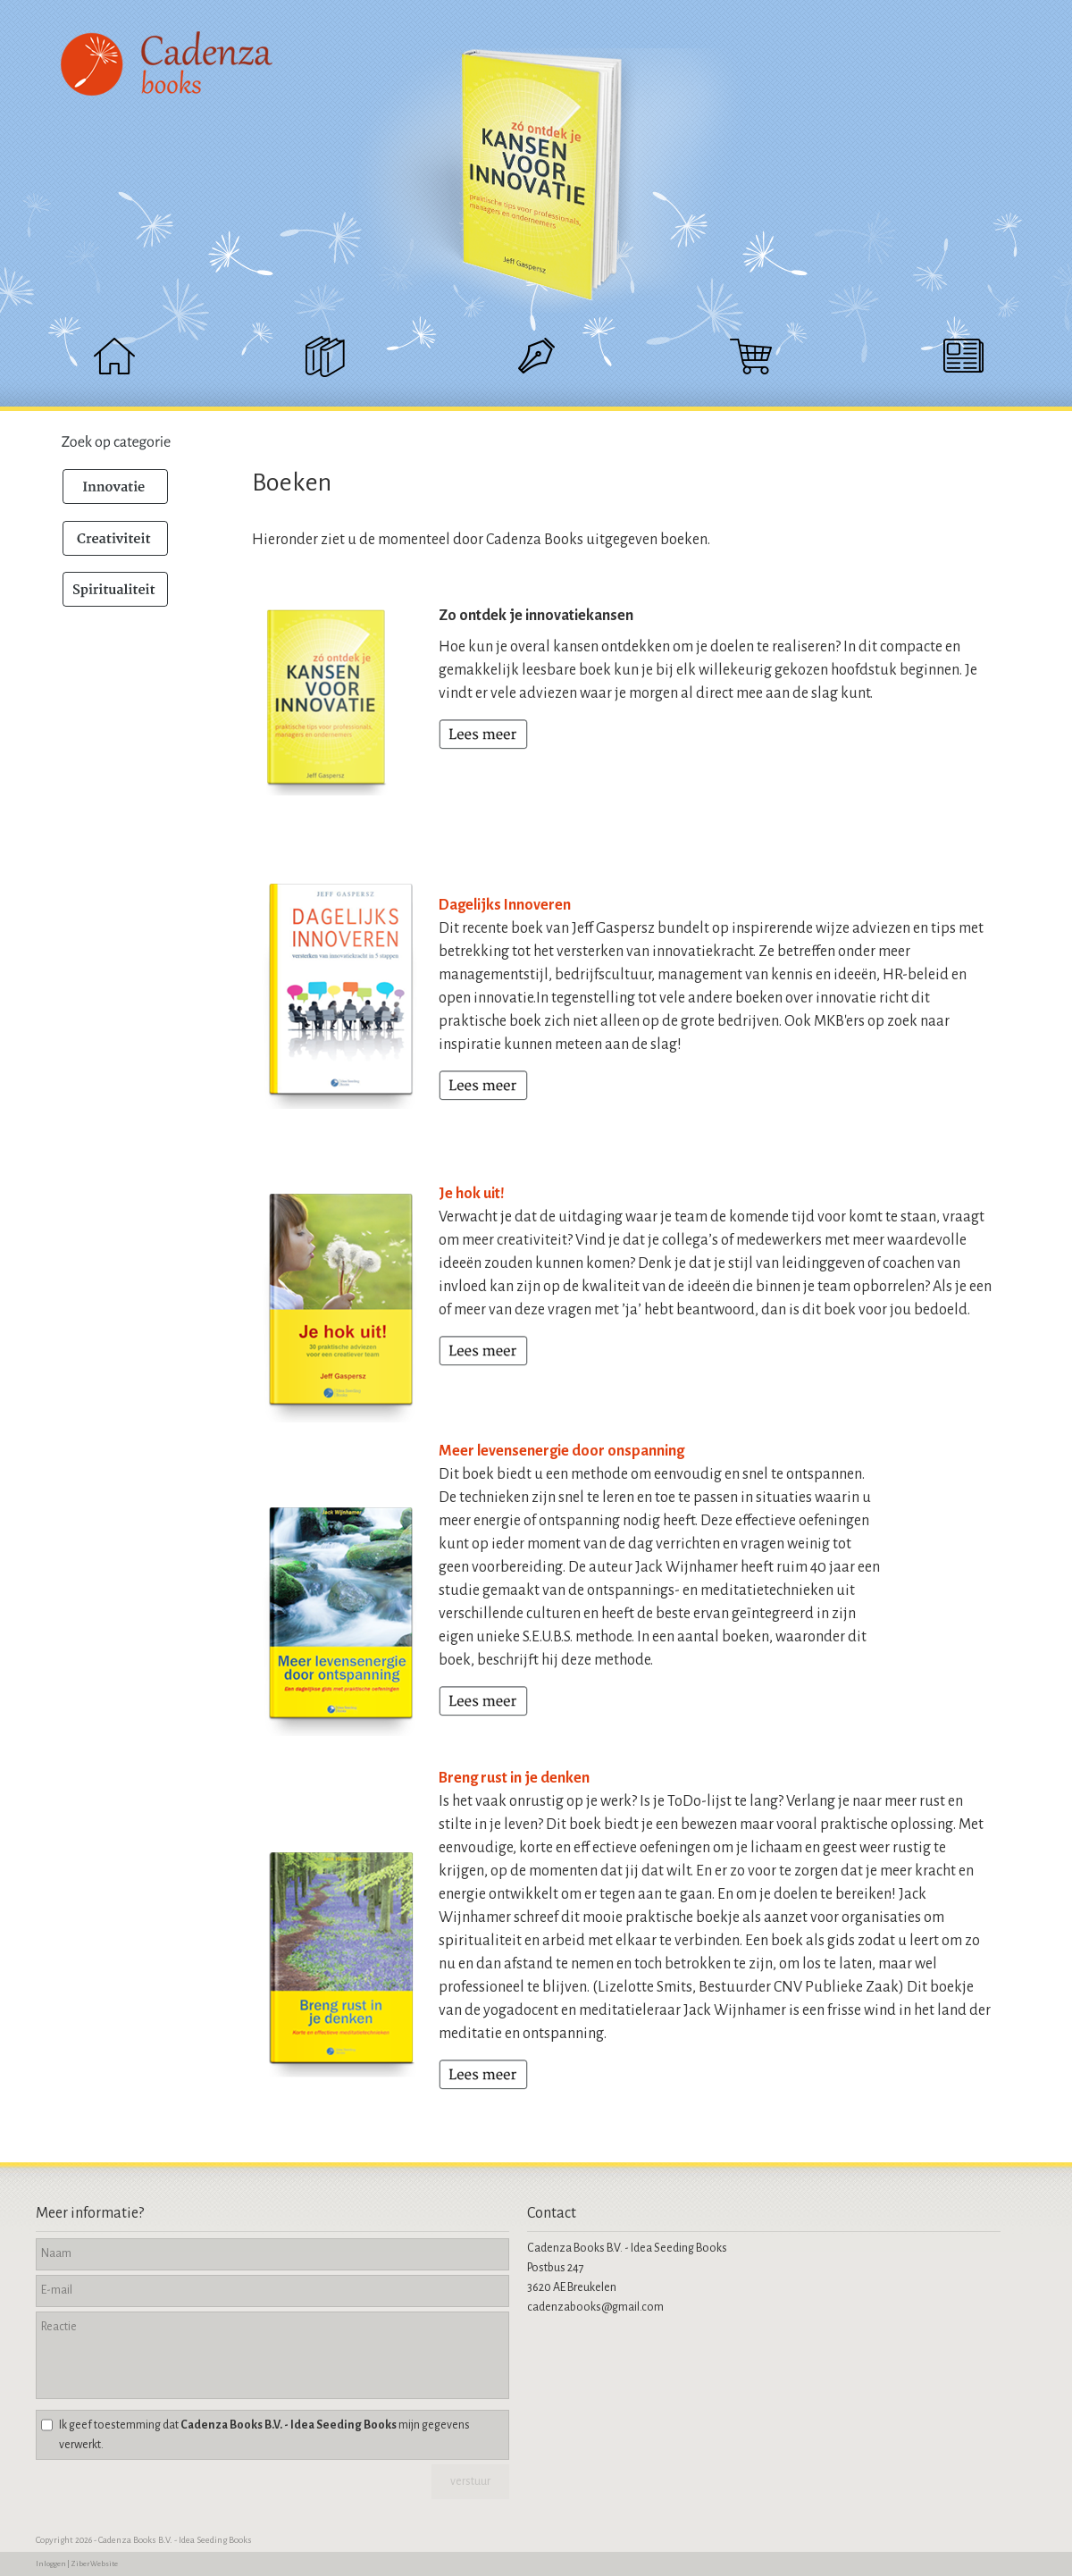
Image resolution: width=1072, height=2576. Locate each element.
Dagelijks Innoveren (505, 905)
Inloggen (51, 2564)
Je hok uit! (472, 1194)
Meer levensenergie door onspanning (561, 1451)
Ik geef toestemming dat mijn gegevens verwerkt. (264, 2435)
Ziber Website (94, 2564)
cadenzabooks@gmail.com (595, 2307)
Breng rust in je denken (514, 1778)
